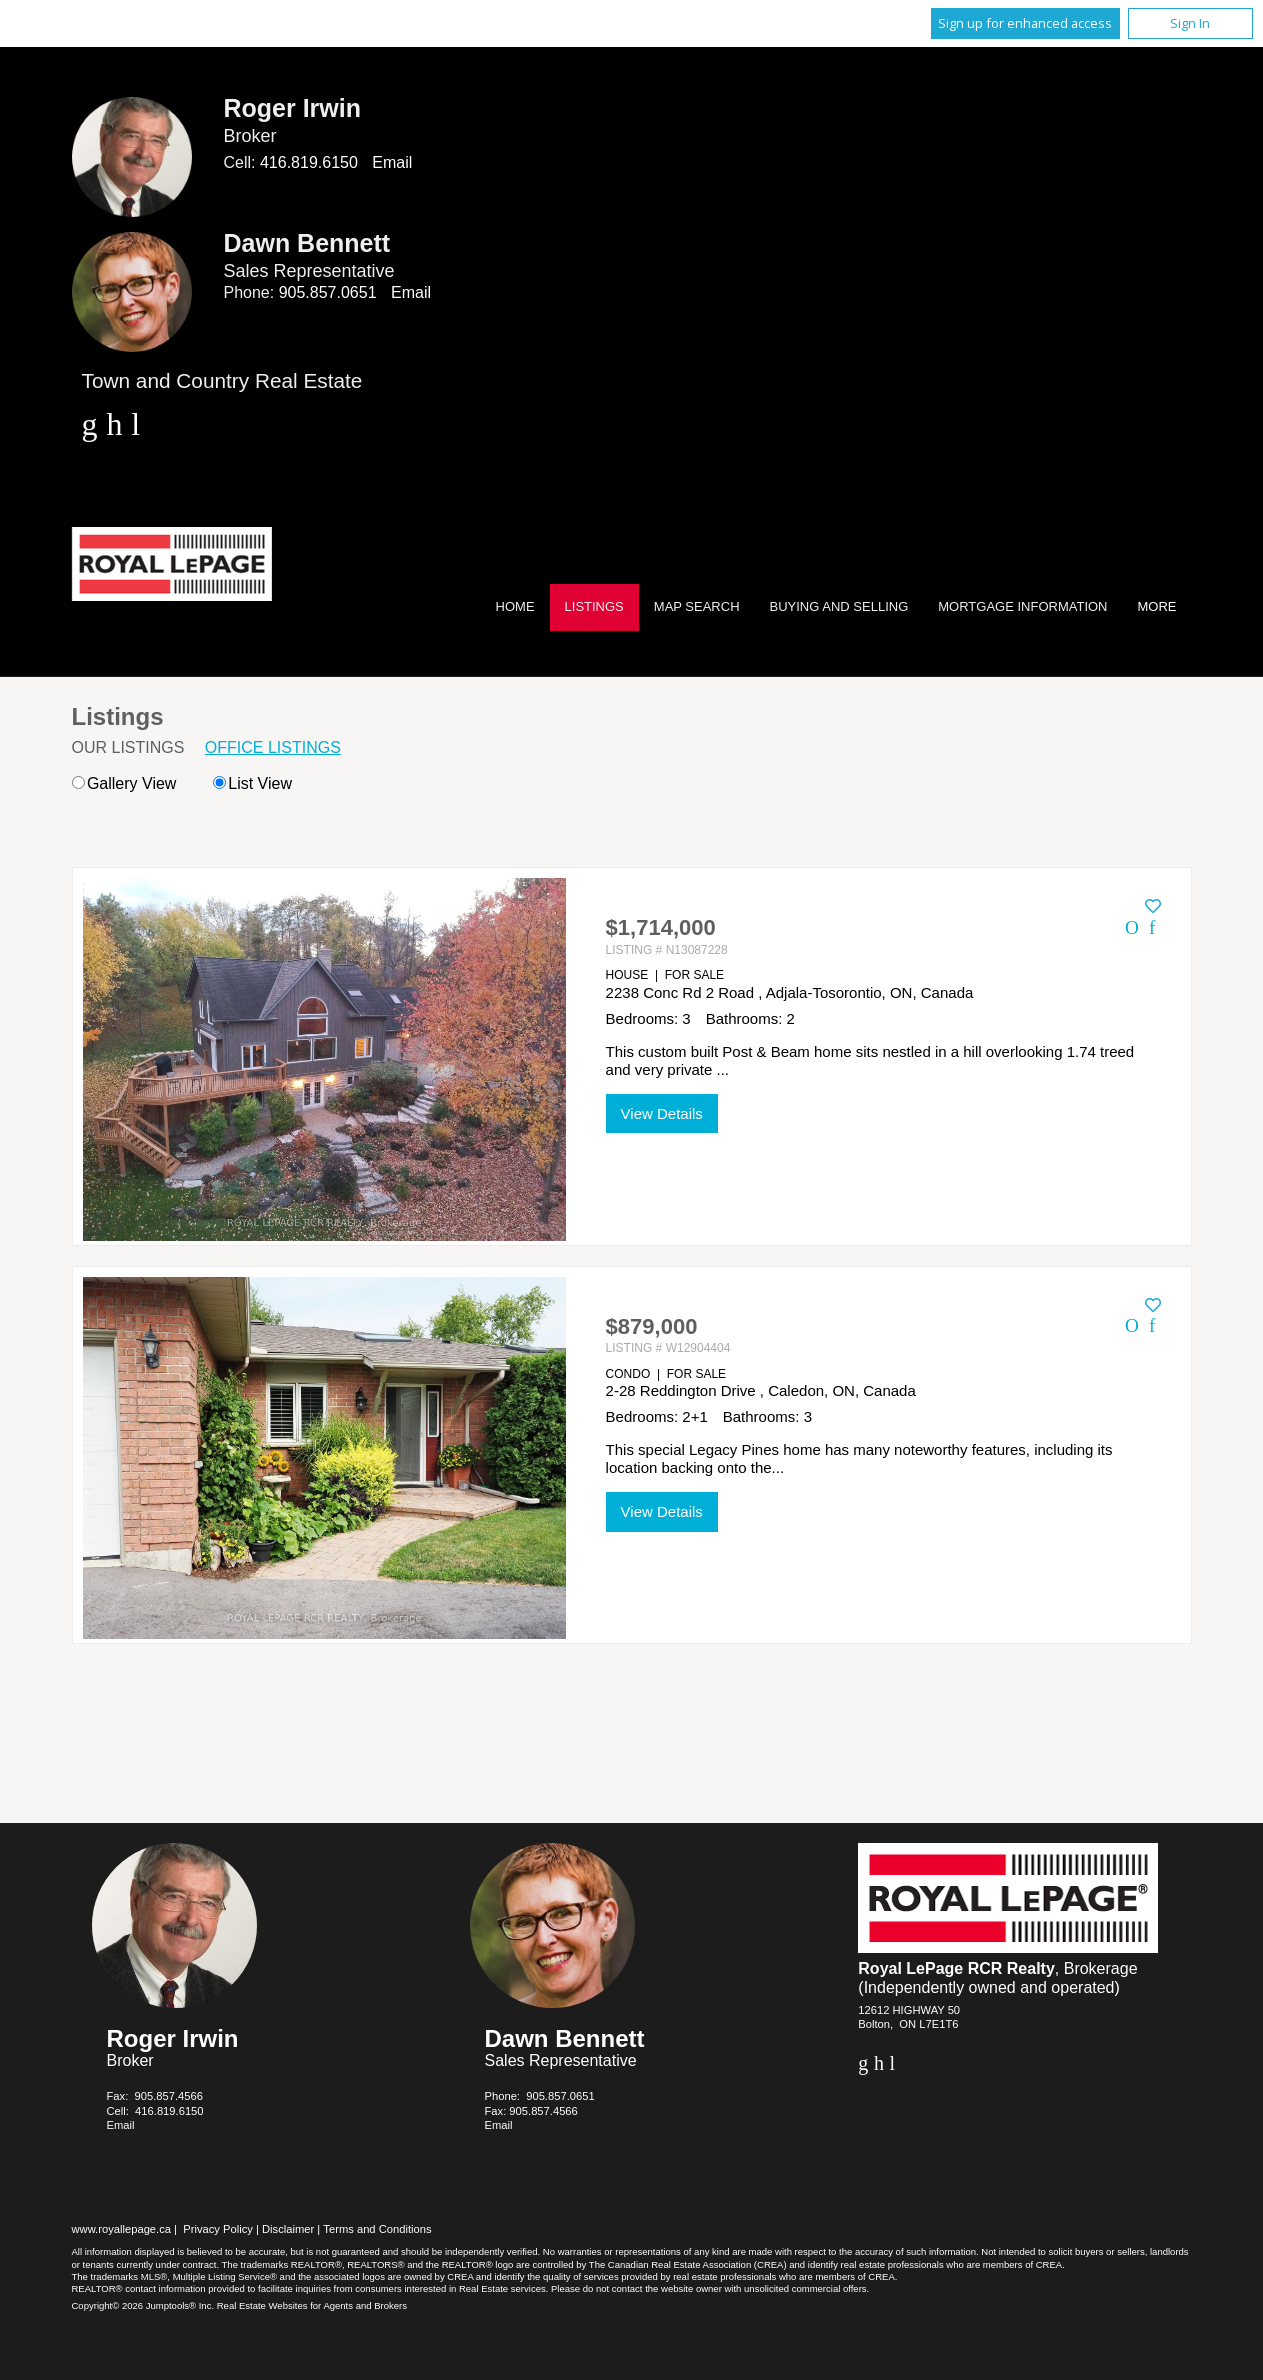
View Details (662, 1113)
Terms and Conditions (377, 2229)
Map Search (697, 606)
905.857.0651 (328, 292)
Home (515, 606)
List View (252, 783)
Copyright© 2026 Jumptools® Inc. (143, 2305)
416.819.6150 (309, 162)
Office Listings (273, 747)
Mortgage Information (1022, 606)
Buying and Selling (839, 606)
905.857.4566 (168, 2096)
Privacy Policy (218, 2229)
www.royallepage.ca (122, 2229)
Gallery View (124, 783)
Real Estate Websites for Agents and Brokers (312, 2305)
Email (392, 162)
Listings (594, 606)
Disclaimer (288, 2229)
